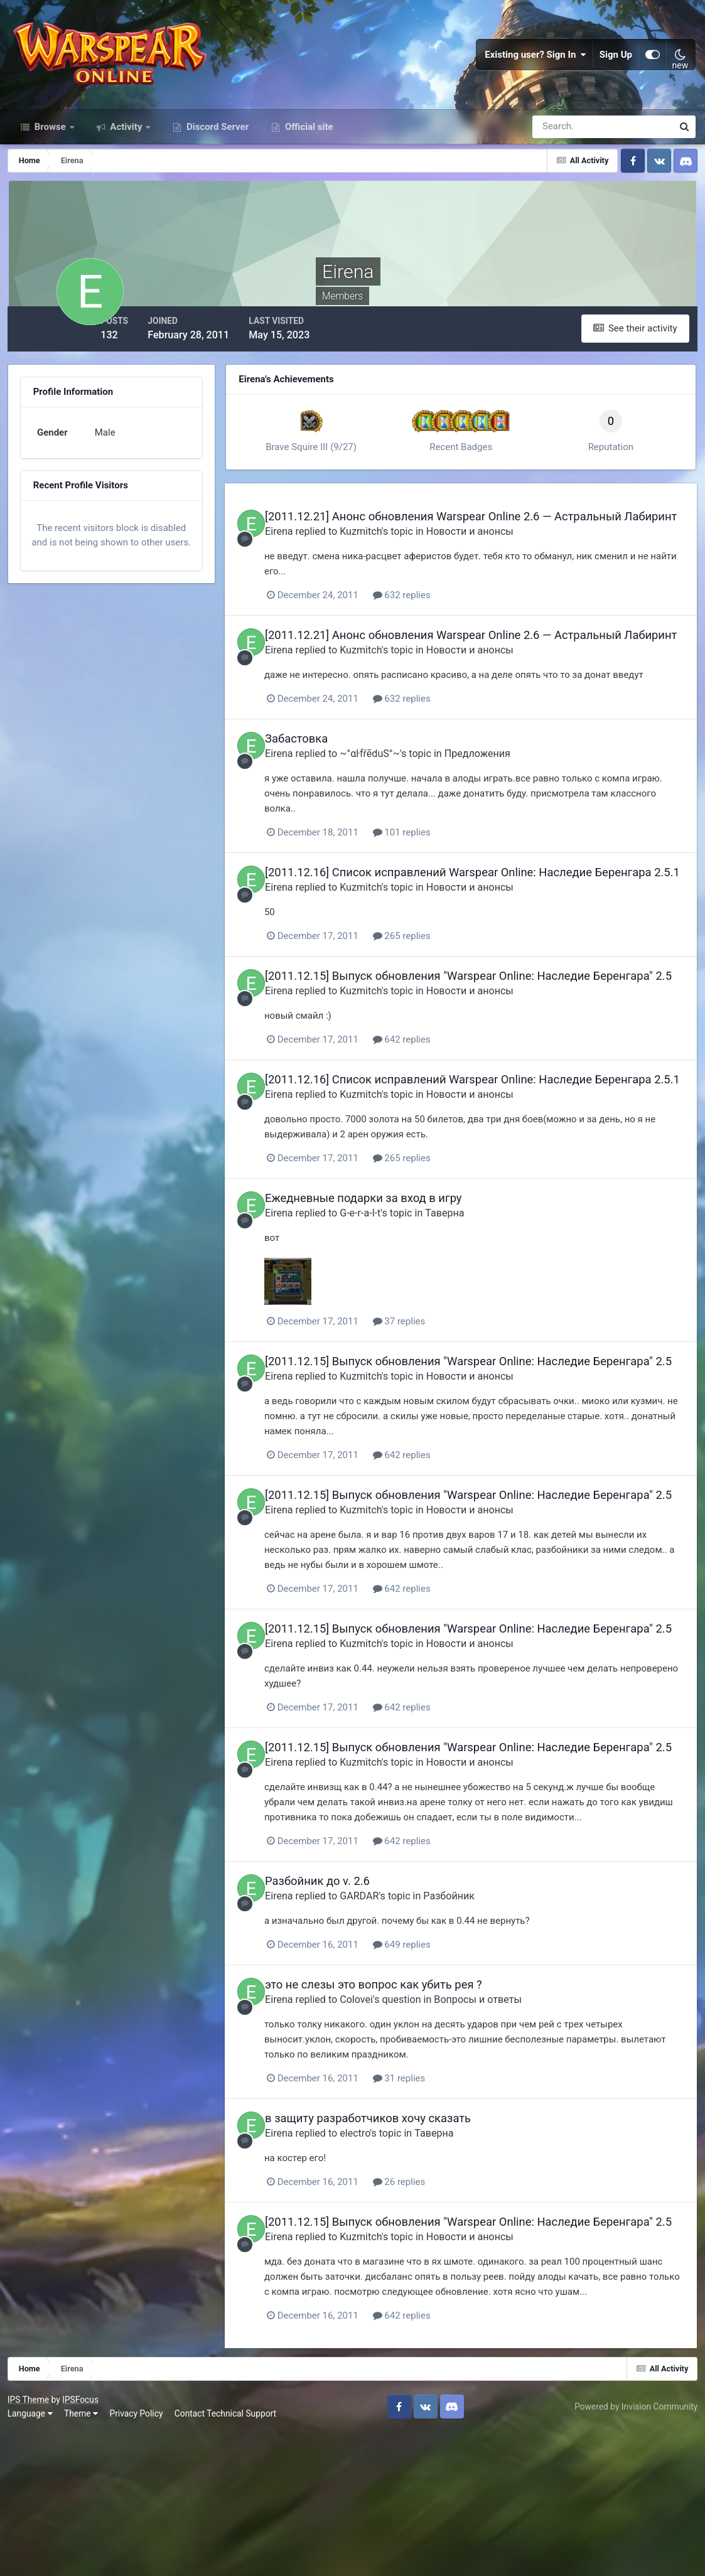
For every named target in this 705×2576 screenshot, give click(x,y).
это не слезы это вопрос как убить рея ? (399, 2117)
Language (32, 2557)
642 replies (428, 1106)
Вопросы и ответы (503, 2132)
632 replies (428, 621)
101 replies (428, 871)
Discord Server (216, 143)
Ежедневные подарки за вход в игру (389, 1277)
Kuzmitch (386, 558)
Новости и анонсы (495, 558)
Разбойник (474, 2029)
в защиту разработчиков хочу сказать (394, 2250)
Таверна (470, 1292)
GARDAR (384, 2029)
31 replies (425, 2210)
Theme (83, 2557)
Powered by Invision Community (634, 2550)
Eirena (305, 558)
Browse (50, 143)
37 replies (425, 1401)
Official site (308, 143)
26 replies (425, 2313)
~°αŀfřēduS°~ (395, 793)
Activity (126, 143)
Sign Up (616, 62)
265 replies (428, 988)
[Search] (559, 143)
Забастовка (322, 778)
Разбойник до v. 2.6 (343, 2014)
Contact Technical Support (227, 2557)
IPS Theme (30, 2543)
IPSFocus (82, 2543)
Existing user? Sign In (535, 63)
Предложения (503, 793)
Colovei (382, 2132)
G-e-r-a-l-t (385, 1292)
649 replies (428, 2077)
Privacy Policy (138, 2557)
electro (380, 2265)
